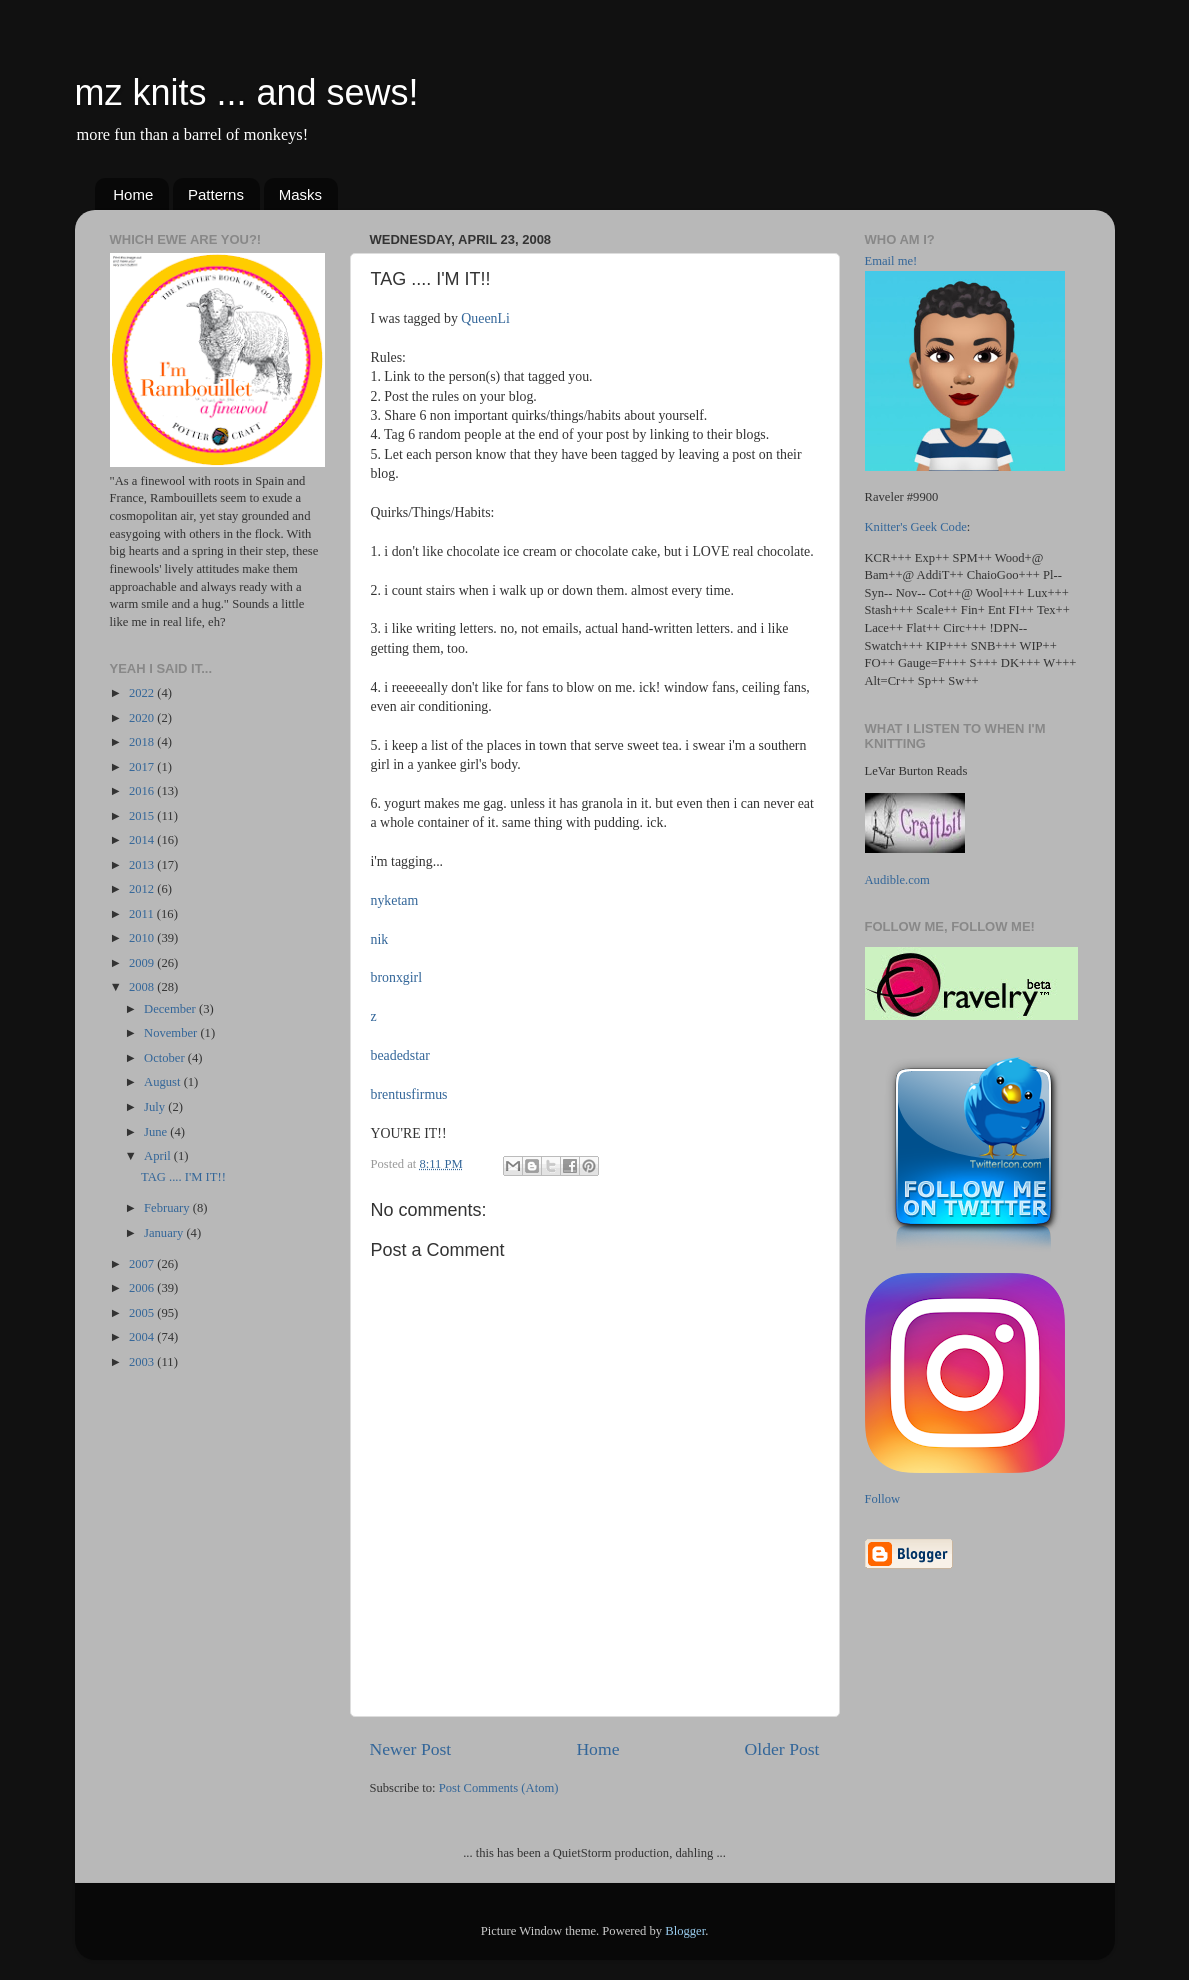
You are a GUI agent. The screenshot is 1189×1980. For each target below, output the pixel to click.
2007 (143, 1264)
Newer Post (411, 1749)
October (166, 1058)
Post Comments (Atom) (499, 1788)
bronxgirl (397, 977)
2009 (143, 963)
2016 (143, 791)
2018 (143, 742)
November (172, 1033)
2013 (143, 865)
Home (133, 194)
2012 (143, 889)
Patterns (216, 194)
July (156, 1107)
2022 (143, 693)
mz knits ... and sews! (247, 92)
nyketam (395, 900)
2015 (143, 816)
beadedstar (400, 1055)
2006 (143, 1288)
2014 (143, 840)
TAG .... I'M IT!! (183, 1177)
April (159, 1156)
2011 (143, 914)
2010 (143, 938)
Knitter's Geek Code (916, 527)
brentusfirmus (409, 1094)
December (171, 1009)
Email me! (891, 261)
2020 (143, 718)
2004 (143, 1337)
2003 (143, 1362)
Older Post (782, 1749)
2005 (143, 1313)
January (165, 1233)
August (164, 1082)
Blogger (685, 1931)
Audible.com (897, 880)
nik (380, 939)
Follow (883, 1499)
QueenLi (485, 318)
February (168, 1208)
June (157, 1132)
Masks (300, 194)
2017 (143, 767)
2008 (143, 987)
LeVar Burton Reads (916, 771)
